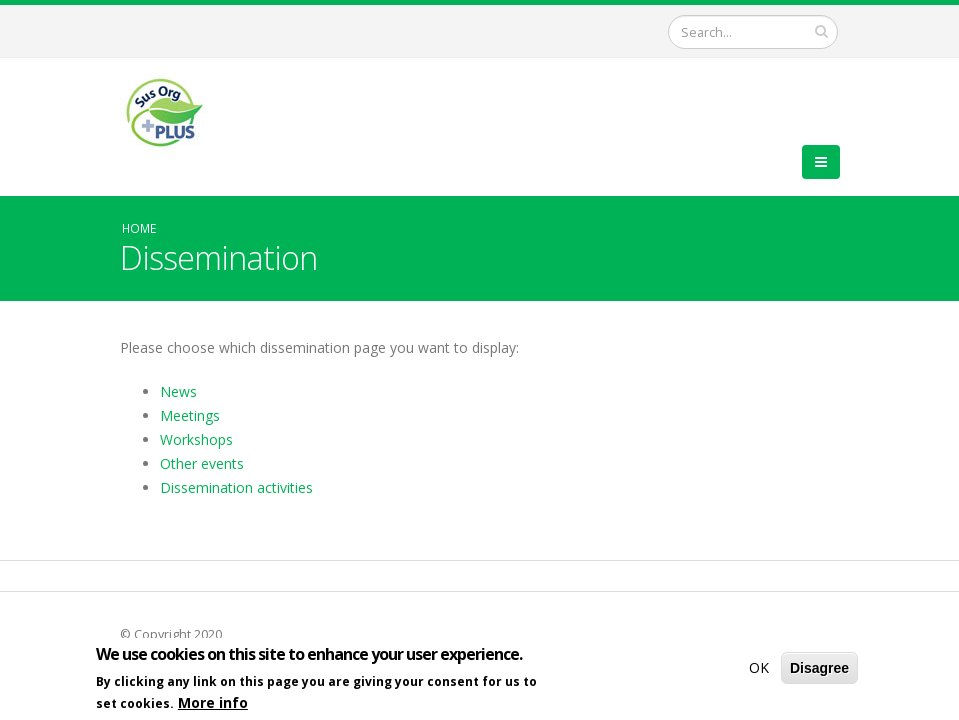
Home (139, 228)
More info (213, 705)
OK (759, 670)
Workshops (196, 439)
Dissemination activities (236, 487)
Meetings (190, 415)
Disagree (819, 671)
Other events (202, 463)
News (178, 391)
